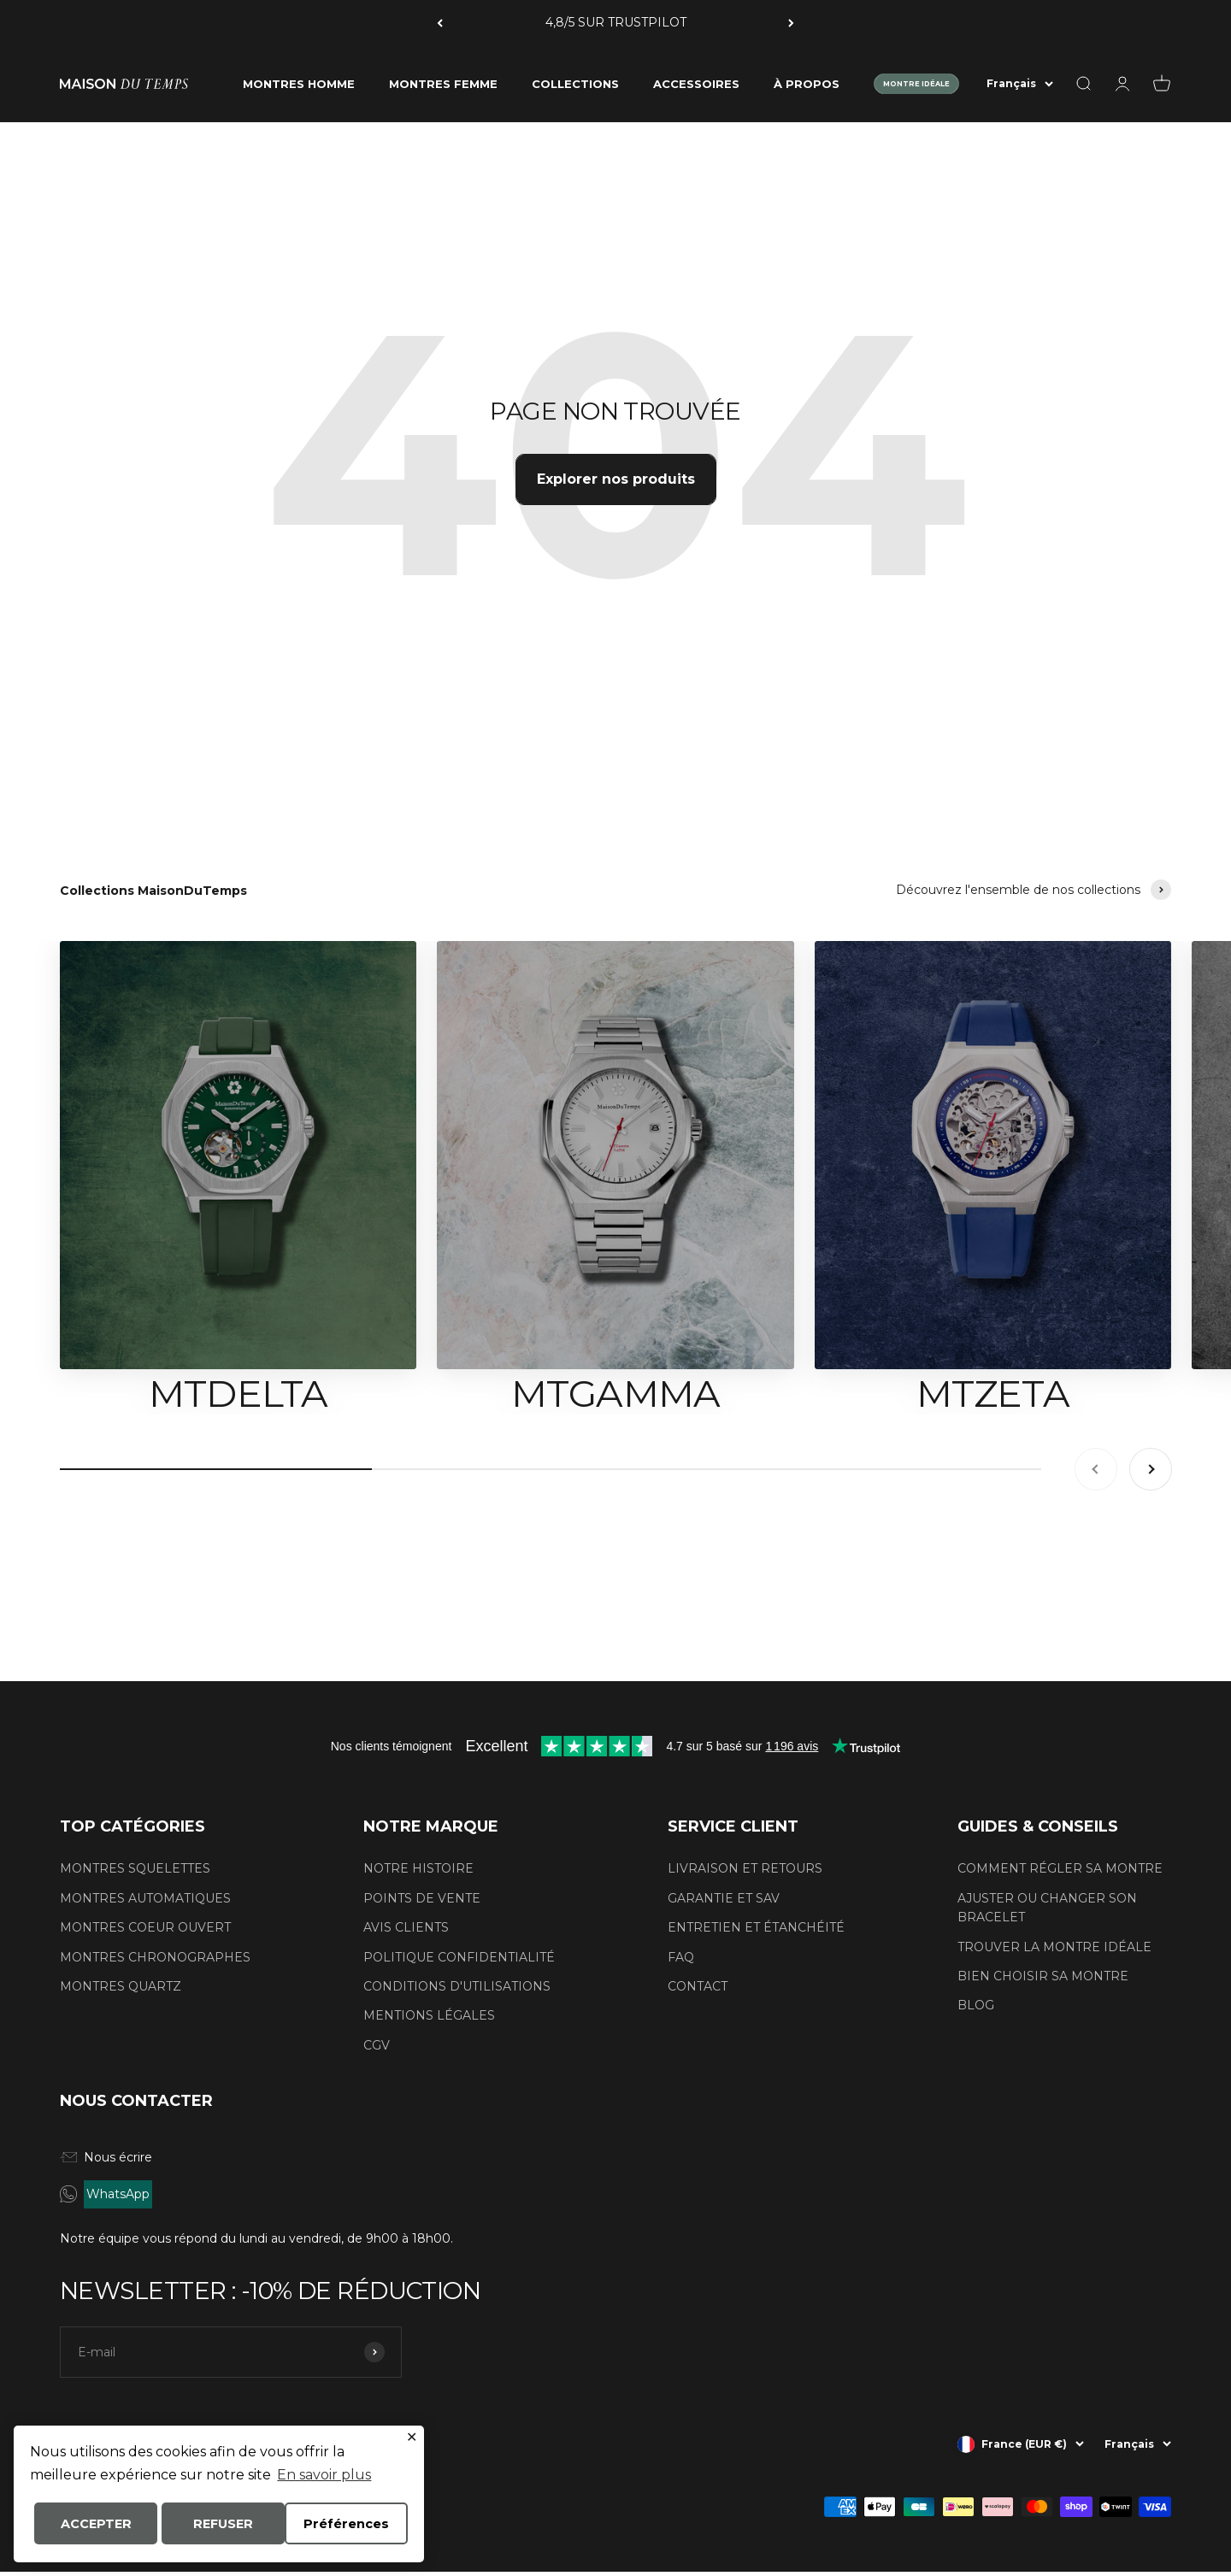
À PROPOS (806, 84)
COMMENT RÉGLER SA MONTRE (1060, 1868)
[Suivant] (791, 22)
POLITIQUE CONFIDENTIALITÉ (459, 1957)
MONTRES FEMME (443, 84)
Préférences (90, 2524)
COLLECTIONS (575, 84)
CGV (376, 2045)
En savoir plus (324, 2476)
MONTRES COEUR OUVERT (145, 1927)
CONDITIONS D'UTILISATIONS (457, 1986)
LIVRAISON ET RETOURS (745, 1868)
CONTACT (697, 1986)
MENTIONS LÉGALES (429, 2015)
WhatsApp (118, 2194)
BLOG (975, 2005)
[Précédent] (440, 22)
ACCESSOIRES (696, 84)
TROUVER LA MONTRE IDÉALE (1054, 1947)
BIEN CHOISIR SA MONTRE (1042, 1976)
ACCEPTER (219, 2524)
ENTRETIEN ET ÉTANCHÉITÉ (756, 1927)
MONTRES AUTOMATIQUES (145, 1898)
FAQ (681, 1957)
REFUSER (347, 2524)
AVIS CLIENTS (406, 1927)
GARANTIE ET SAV (724, 1898)
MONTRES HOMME (299, 84)
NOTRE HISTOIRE (418, 1868)
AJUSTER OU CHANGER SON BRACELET (1047, 1908)
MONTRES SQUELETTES (135, 1868)
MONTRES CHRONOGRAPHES (155, 1957)
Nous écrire (106, 2157)
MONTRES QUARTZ (120, 1986)
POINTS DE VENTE (421, 1898)
